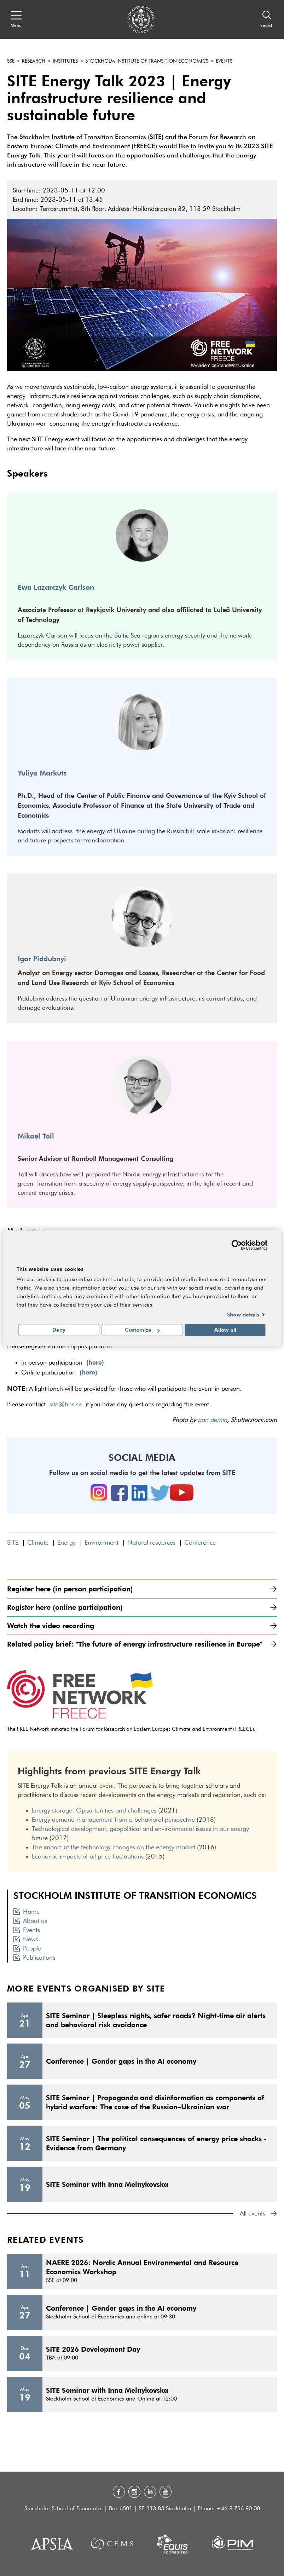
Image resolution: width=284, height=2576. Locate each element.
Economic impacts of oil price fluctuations (88, 1857)
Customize (142, 1329)
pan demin (212, 1420)
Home (26, 1912)
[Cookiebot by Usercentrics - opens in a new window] (236, 1245)
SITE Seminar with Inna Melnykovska (107, 2184)
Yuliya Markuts (42, 772)
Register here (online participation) (142, 1607)
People (27, 1949)
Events (224, 61)
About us (30, 1921)
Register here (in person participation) (142, 1588)
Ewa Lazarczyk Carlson (56, 587)
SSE (11, 61)
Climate (37, 1543)
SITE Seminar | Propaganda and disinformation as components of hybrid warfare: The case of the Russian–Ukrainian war (155, 2102)
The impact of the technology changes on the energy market (113, 1847)
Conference (200, 1543)
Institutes (65, 61)
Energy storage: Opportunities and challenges (94, 1811)
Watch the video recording (142, 1625)
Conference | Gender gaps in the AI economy (121, 2061)
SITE (12, 1543)
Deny (58, 1329)
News (25, 1939)
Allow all (225, 1329)
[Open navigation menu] (16, 19)
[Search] (267, 19)
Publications (34, 1958)
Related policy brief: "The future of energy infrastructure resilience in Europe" (142, 1643)
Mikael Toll (36, 1135)
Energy (66, 1543)
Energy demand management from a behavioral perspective (113, 1820)
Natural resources (151, 1543)
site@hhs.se (66, 1404)
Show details (243, 1314)
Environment (101, 1543)
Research (33, 61)
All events (258, 2213)
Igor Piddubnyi (42, 958)
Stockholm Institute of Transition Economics (146, 61)
